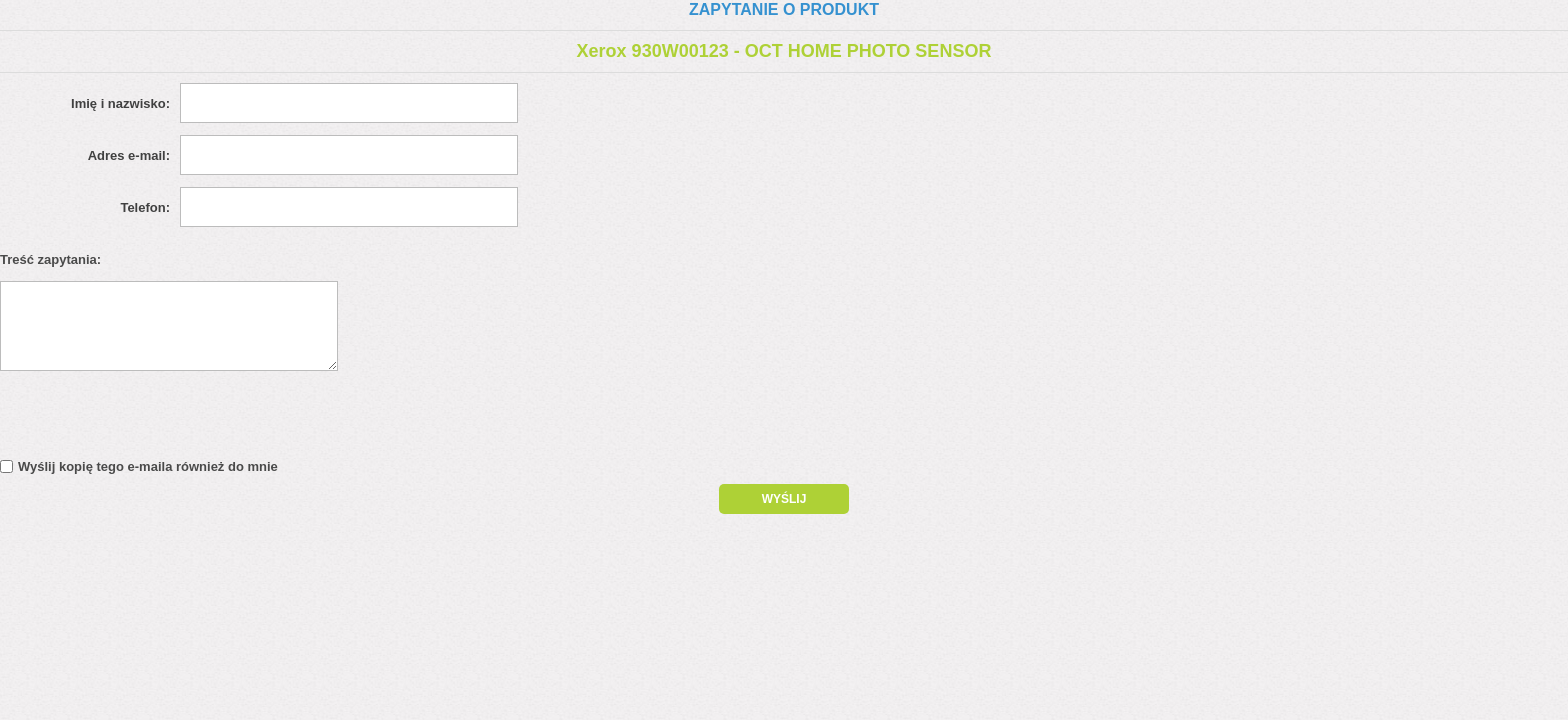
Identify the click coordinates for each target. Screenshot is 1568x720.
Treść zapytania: (50, 259)
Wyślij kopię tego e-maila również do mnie (148, 466)
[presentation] (172, 420)
